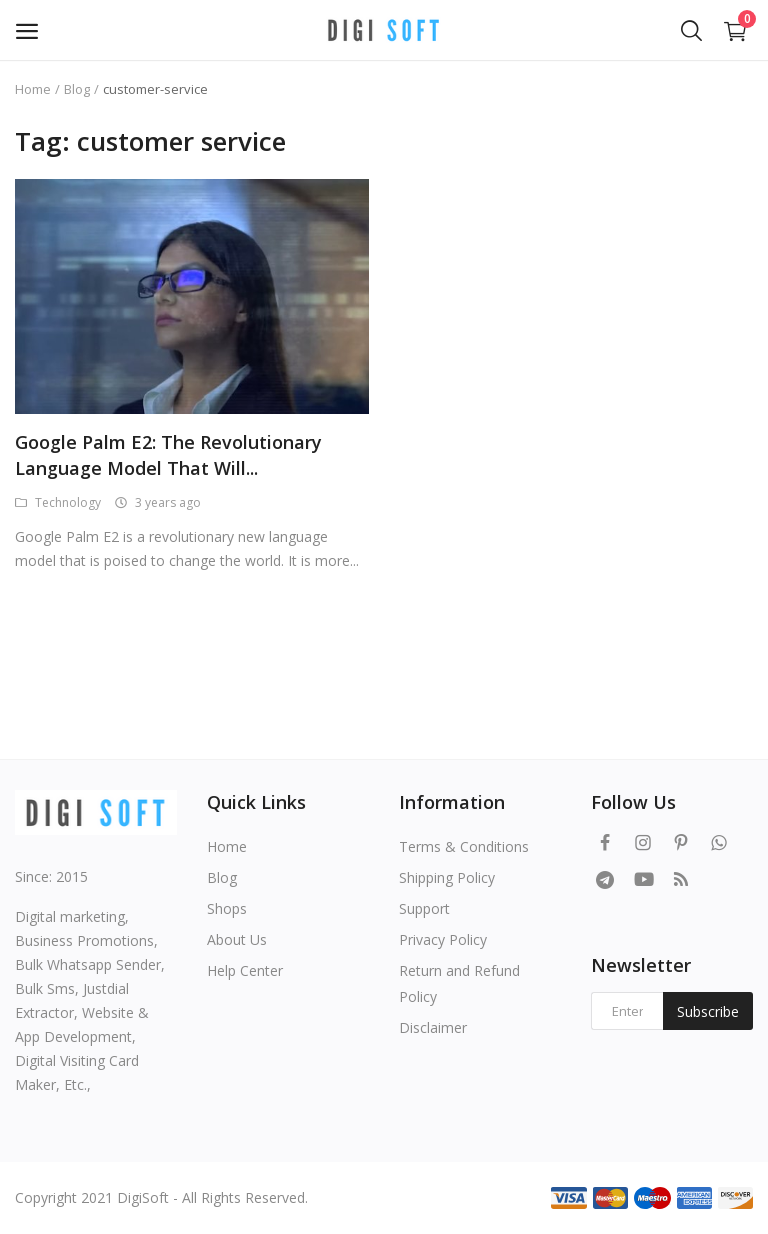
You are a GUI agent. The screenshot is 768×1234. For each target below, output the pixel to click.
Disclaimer (433, 1027)
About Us (237, 939)
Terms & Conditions (464, 846)
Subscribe (708, 1011)
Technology (58, 502)
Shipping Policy (447, 877)
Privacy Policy (443, 939)
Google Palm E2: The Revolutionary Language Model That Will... (168, 455)
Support (424, 908)
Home (33, 89)
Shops (227, 908)
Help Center (245, 970)
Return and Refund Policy (459, 983)
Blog (77, 89)
